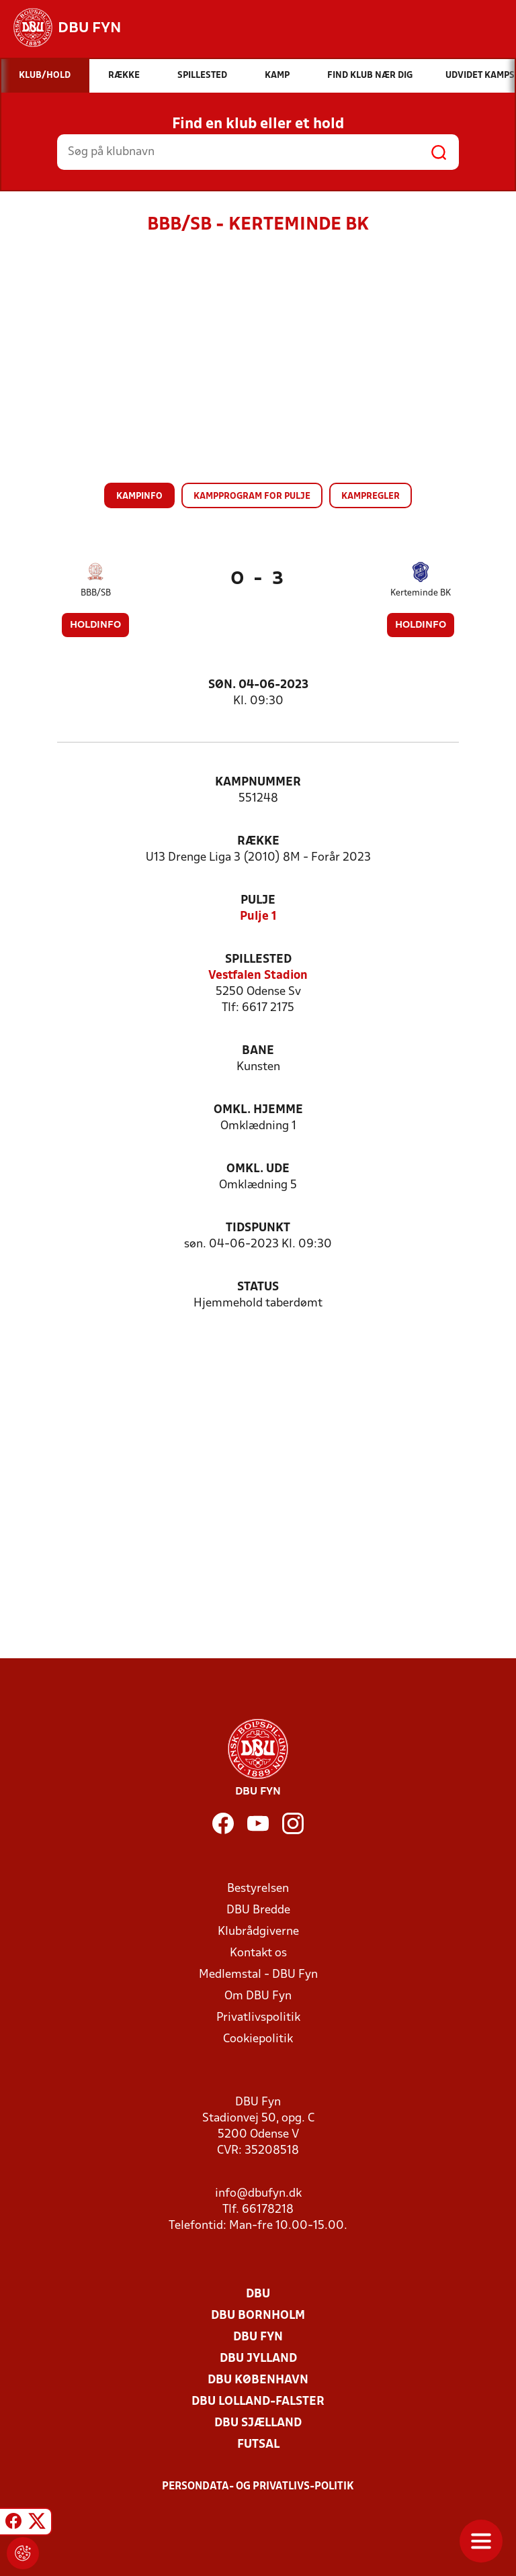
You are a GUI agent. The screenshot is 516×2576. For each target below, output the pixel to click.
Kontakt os (258, 1953)
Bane (258, 1051)
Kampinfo (139, 496)
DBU (258, 2294)
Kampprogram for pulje (252, 496)
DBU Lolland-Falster (258, 2401)
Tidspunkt (258, 1228)
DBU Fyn (258, 2337)
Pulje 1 (258, 916)
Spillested (258, 959)
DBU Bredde (258, 1910)
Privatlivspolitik (258, 2017)
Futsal (258, 2444)
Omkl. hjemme (258, 1110)
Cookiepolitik (258, 2039)
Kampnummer (258, 782)
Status (258, 1287)
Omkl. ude (258, 1169)
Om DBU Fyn (258, 1996)
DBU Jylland (258, 2359)
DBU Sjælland (258, 2423)
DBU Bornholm (258, 2316)
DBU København (258, 2380)
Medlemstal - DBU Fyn (258, 1975)
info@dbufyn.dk (258, 2193)
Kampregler (370, 496)
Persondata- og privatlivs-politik (258, 2486)
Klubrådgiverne (258, 1932)
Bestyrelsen (258, 1889)
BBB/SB (96, 593)
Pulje (258, 900)
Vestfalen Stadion (258, 976)
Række (258, 841)
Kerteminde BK (420, 593)
